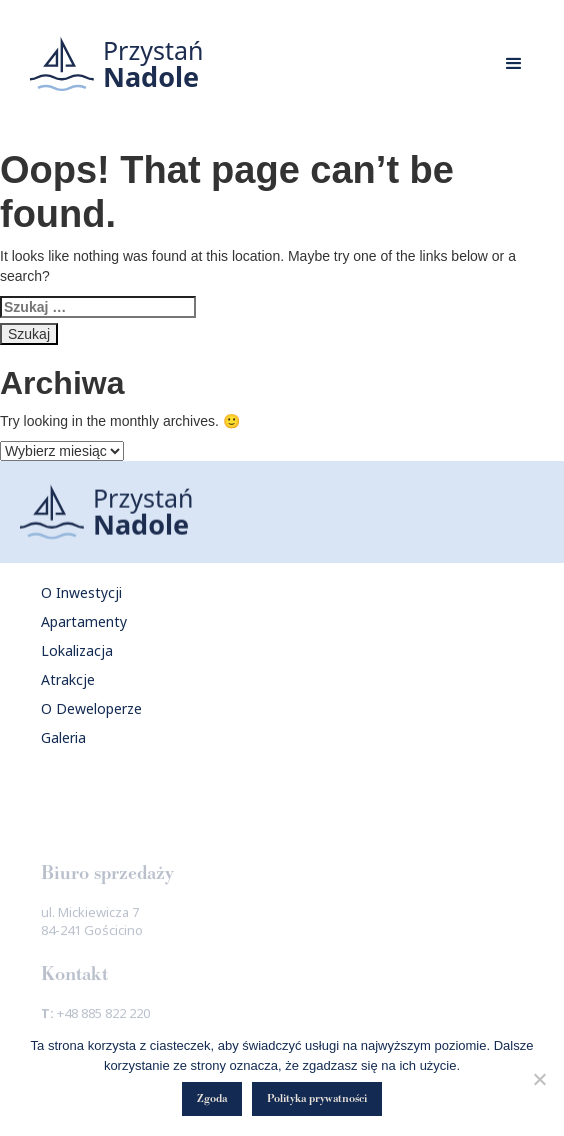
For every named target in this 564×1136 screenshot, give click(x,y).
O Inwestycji (81, 592)
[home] (112, 64)
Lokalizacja (77, 650)
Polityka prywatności (317, 1098)
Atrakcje (68, 679)
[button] (514, 64)
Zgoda (212, 1098)
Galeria (63, 737)
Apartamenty (84, 621)
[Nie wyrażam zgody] (539, 1079)
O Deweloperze (91, 708)
